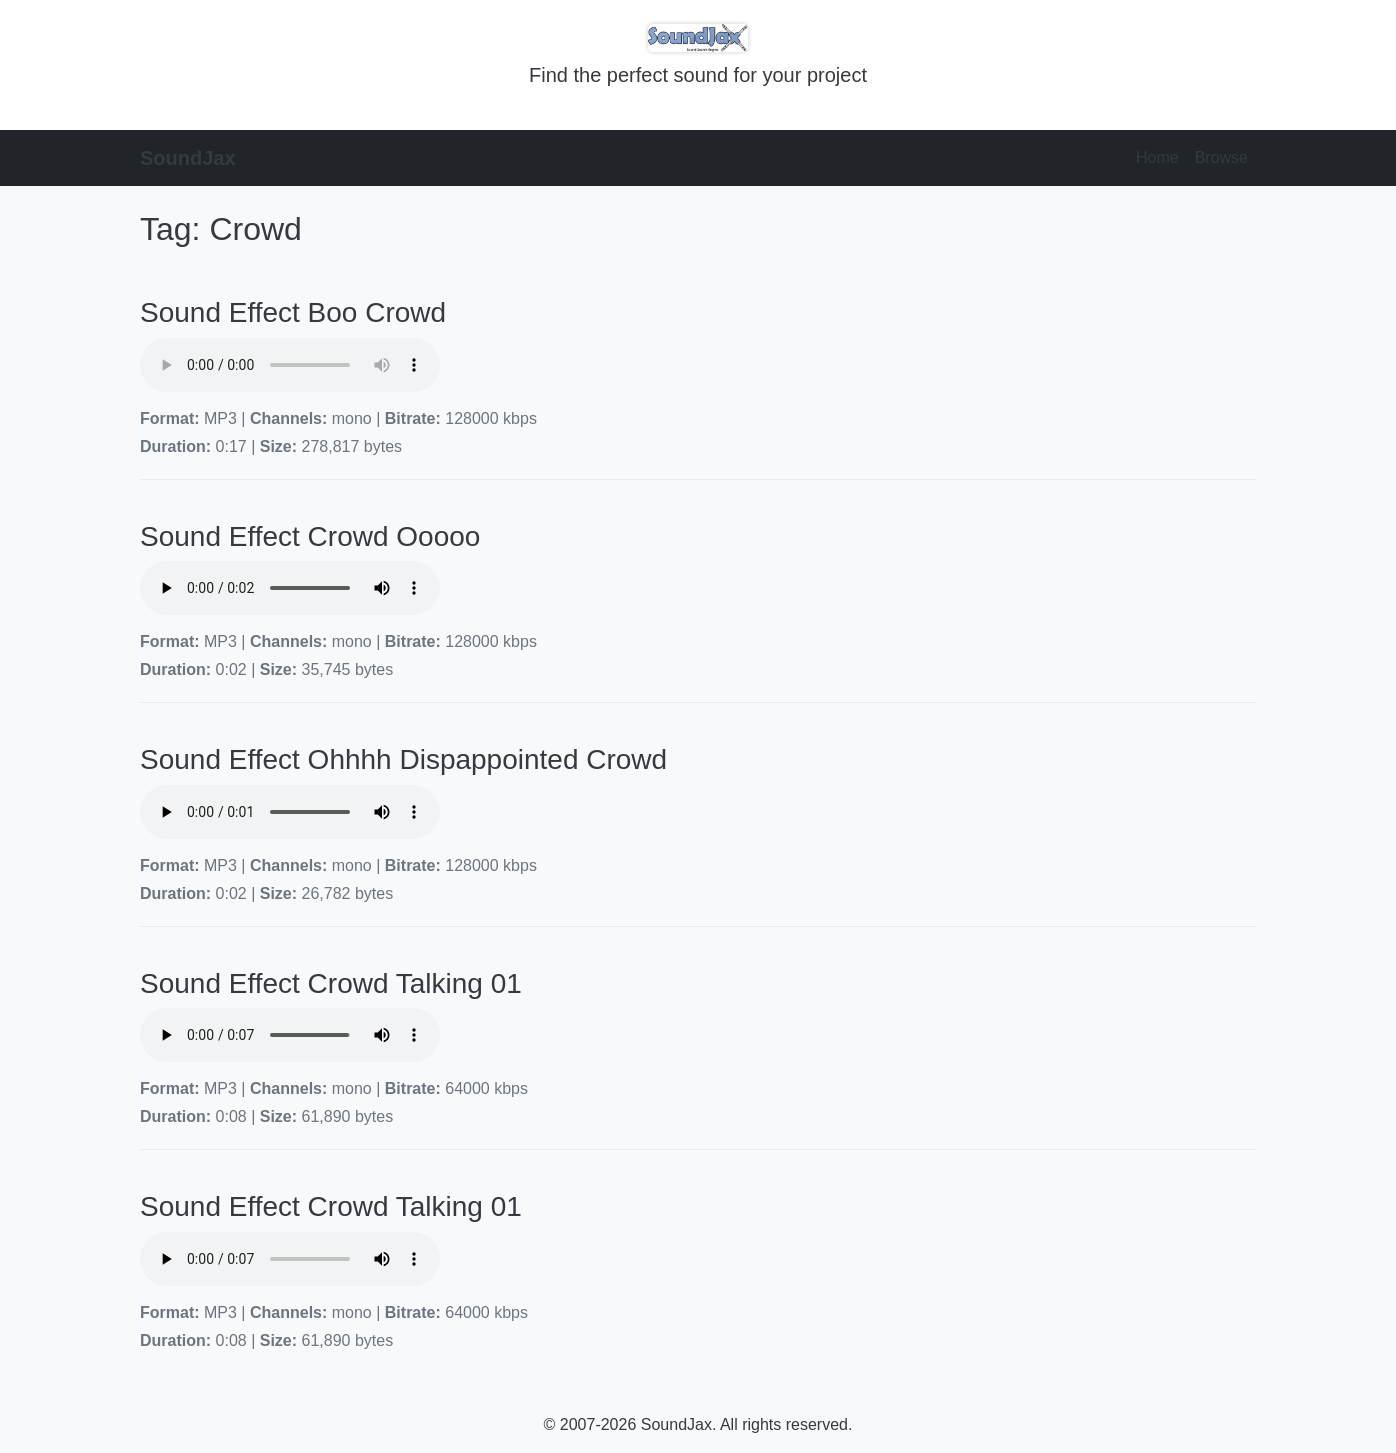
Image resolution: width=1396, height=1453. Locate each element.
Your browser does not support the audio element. (290, 365)
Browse (1221, 157)
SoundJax (188, 158)
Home (1157, 157)
